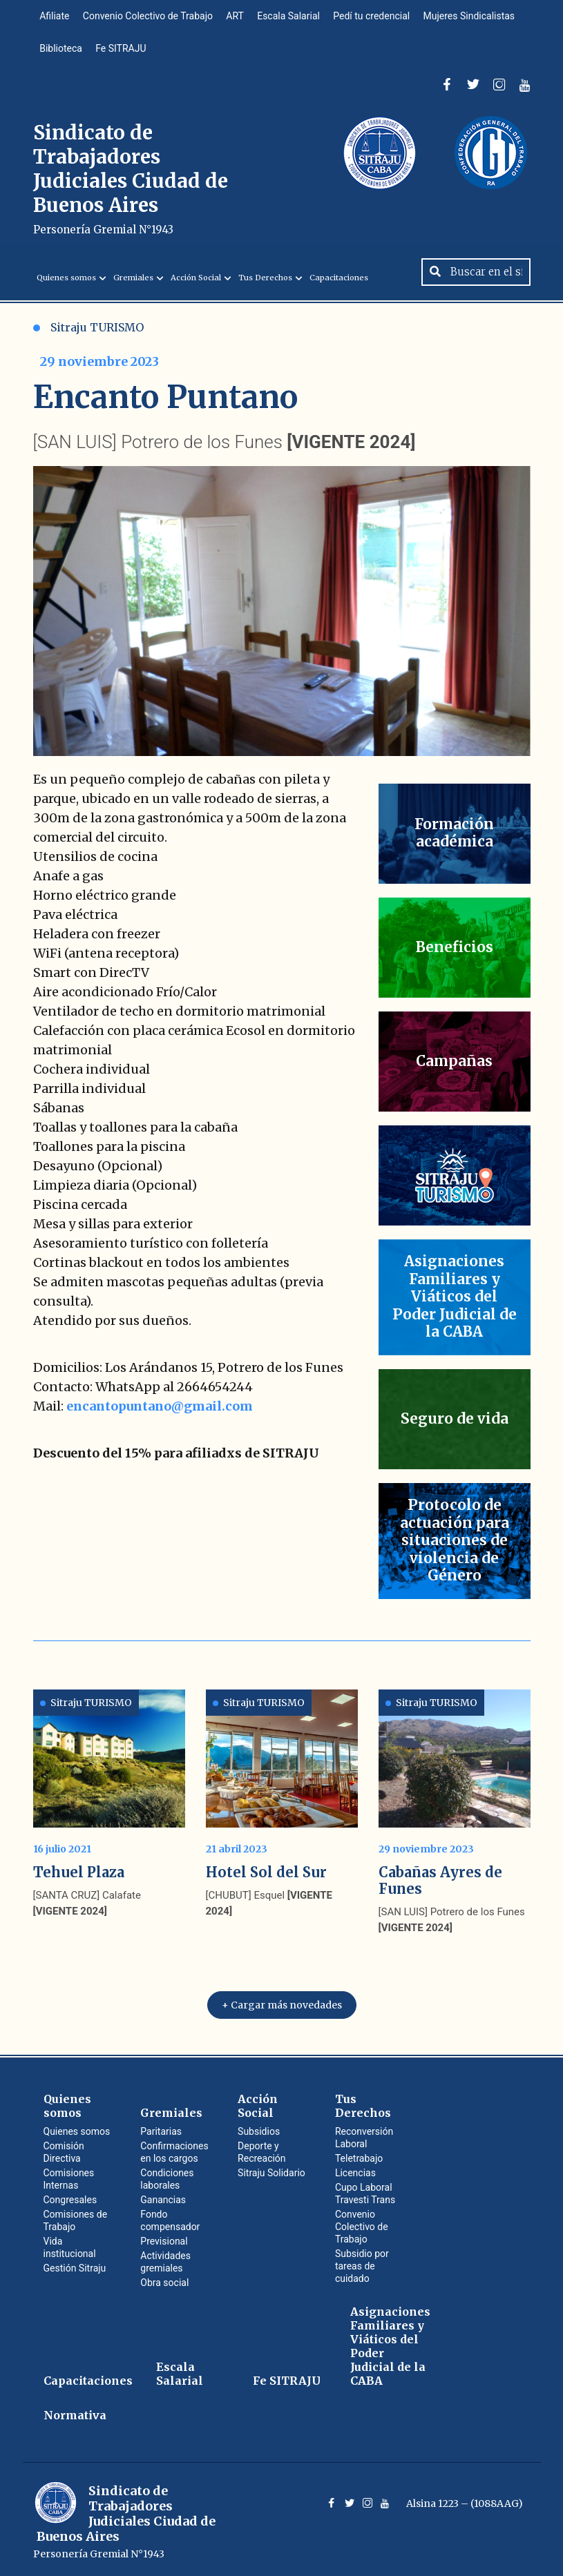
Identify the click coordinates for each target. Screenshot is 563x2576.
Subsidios (259, 2130)
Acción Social (196, 280)
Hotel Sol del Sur (266, 1870)
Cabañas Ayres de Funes (440, 1879)
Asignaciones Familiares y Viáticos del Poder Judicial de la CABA (390, 2344)
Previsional (163, 2239)
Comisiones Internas (69, 2177)
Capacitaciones (338, 280)
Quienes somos (66, 280)
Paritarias (161, 2130)
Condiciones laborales (166, 2177)
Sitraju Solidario (271, 2171)
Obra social (164, 2281)
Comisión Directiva (64, 2150)
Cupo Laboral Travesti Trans (365, 2192)
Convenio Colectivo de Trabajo (148, 16)
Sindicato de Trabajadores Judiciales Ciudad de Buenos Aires (131, 181)
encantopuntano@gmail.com (159, 1409)
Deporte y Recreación (261, 2150)
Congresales (70, 2198)
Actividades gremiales (165, 2260)
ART (236, 16)
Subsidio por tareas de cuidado (362, 2265)
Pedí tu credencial (373, 16)
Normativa (75, 2414)
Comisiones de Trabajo (76, 2219)
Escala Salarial (290, 16)
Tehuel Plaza (78, 1870)
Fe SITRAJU (121, 49)
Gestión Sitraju (75, 2266)
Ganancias (163, 2198)
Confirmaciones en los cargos (174, 2150)
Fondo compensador (170, 2219)
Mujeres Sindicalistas (471, 16)
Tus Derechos (265, 280)
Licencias (355, 2171)
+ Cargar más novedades (282, 2003)
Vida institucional (70, 2246)
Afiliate (55, 16)
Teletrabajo (359, 2156)
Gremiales (133, 280)
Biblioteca (61, 49)
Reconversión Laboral (364, 2136)
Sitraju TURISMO (88, 330)
